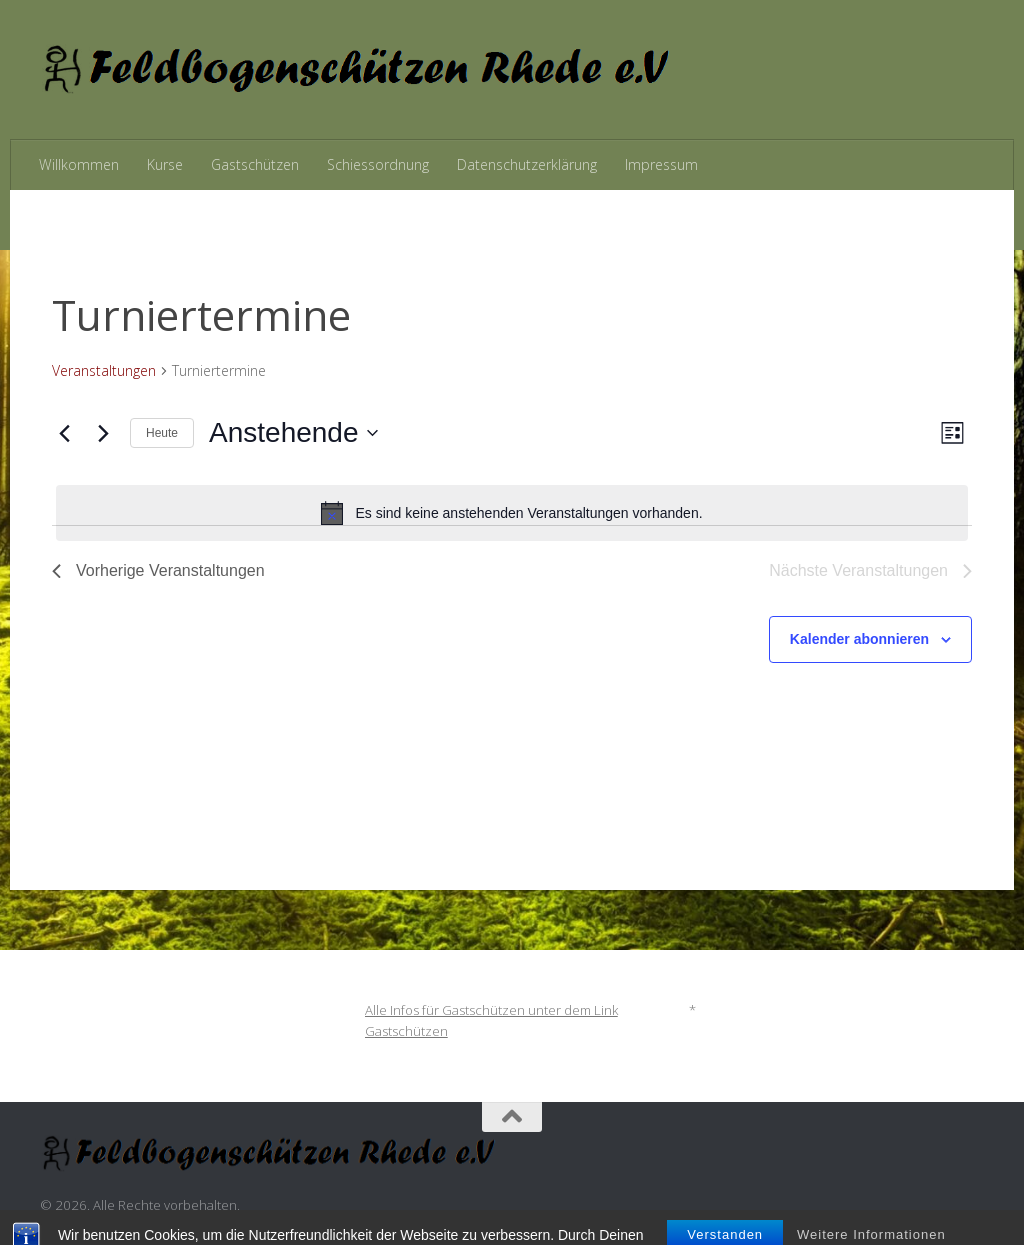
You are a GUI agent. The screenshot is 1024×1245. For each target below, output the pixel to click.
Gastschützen (255, 164)
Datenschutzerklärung (527, 164)
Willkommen (79, 164)
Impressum (661, 164)
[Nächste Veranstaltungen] (103, 433)
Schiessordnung (378, 164)
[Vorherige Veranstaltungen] (64, 433)
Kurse (165, 164)
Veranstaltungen (104, 370)
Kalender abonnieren (859, 639)
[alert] (512, 513)
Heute (162, 433)
